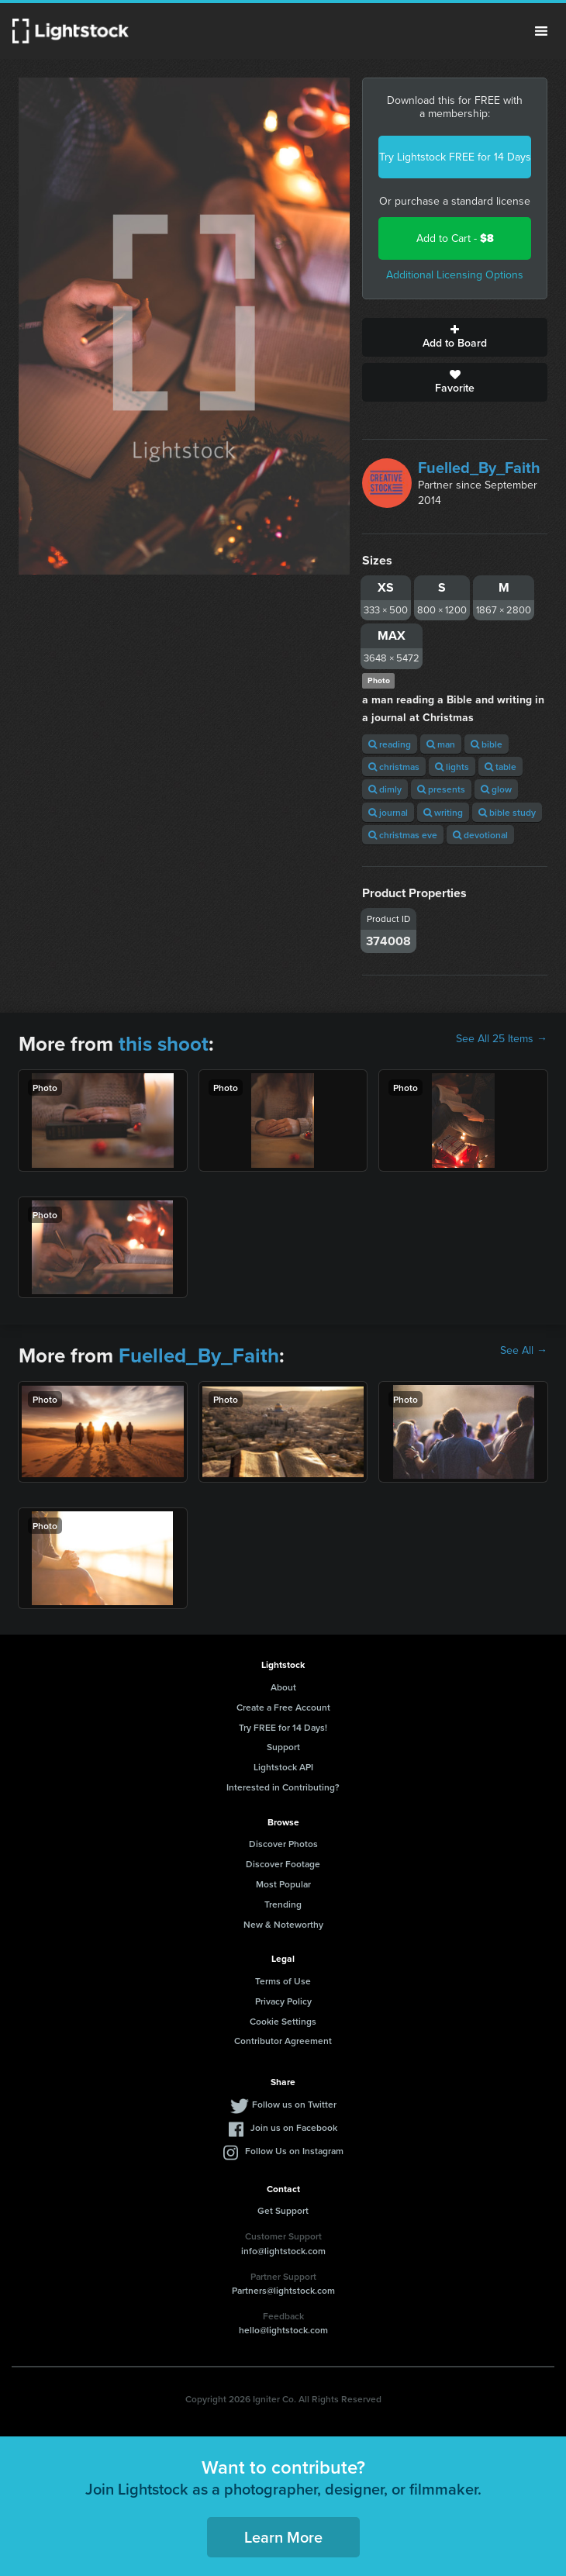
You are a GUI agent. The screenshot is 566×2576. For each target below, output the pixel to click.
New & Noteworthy (283, 1924)
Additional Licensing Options (454, 275)
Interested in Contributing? (283, 1787)
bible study (507, 812)
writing (443, 812)
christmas (393, 766)
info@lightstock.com (283, 2250)
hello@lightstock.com (283, 2329)
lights (452, 766)
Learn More (283, 2537)
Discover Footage (283, 1863)
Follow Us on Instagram (294, 2150)
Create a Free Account (283, 1707)
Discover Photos (283, 1843)
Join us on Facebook (293, 2127)
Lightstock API (283, 1766)
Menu (541, 31)
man (440, 744)
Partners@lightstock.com (283, 2290)
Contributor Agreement (283, 2040)
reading (389, 744)
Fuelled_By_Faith (479, 467)
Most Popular (283, 1884)
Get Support (283, 2210)
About (283, 1687)
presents (441, 789)
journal (388, 812)
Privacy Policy (283, 2001)
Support (283, 1746)
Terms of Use (283, 1980)
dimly (385, 789)
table (500, 766)
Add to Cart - (455, 238)
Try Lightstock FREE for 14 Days (455, 157)
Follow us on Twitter (294, 2104)
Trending (283, 1904)
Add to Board (455, 337)
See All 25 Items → (501, 1039)
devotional (480, 834)
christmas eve (402, 834)
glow (496, 789)
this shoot (164, 1043)
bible (486, 744)
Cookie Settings (283, 2021)
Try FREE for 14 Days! (283, 1727)
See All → (523, 1351)
